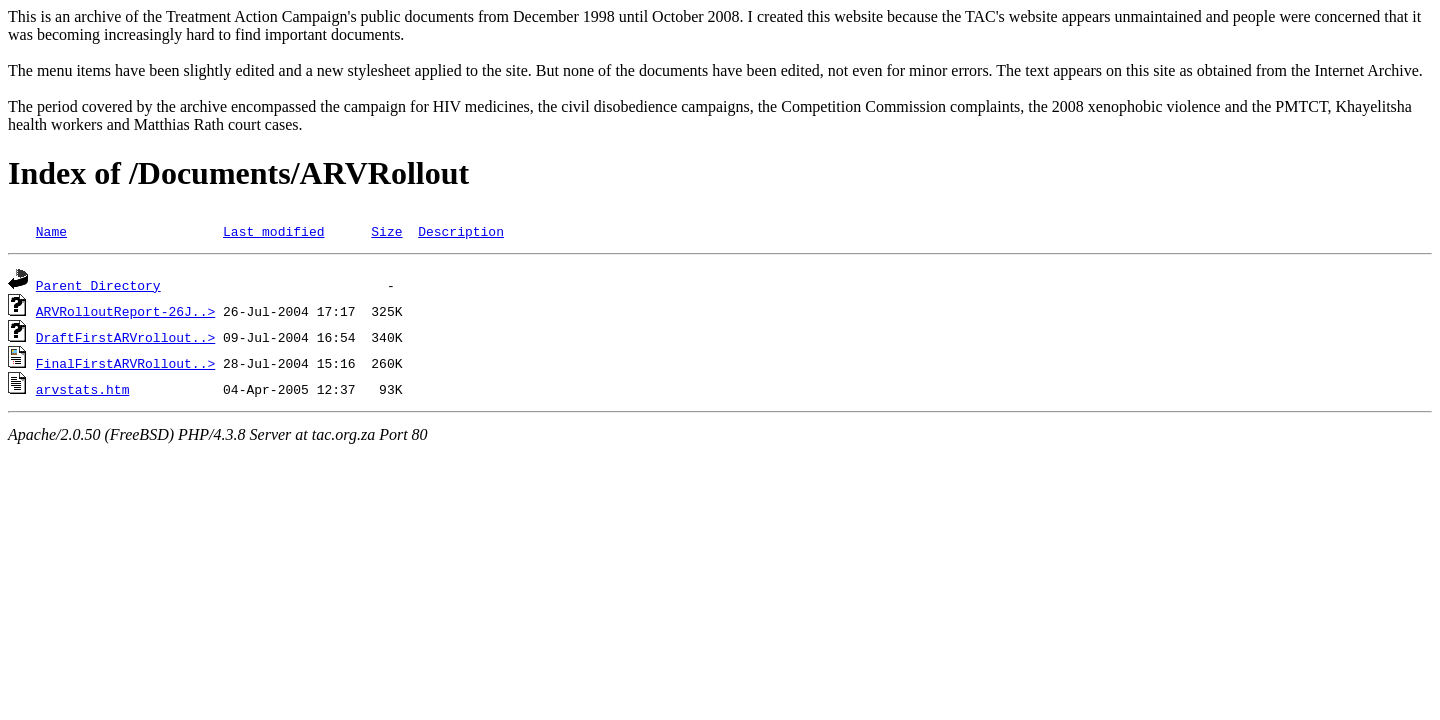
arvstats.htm (83, 389)
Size (386, 231)
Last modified (273, 231)
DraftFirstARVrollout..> (125, 337)
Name (51, 231)
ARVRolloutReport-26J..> (125, 311)
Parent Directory (98, 285)
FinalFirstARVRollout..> (125, 363)
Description (461, 231)
